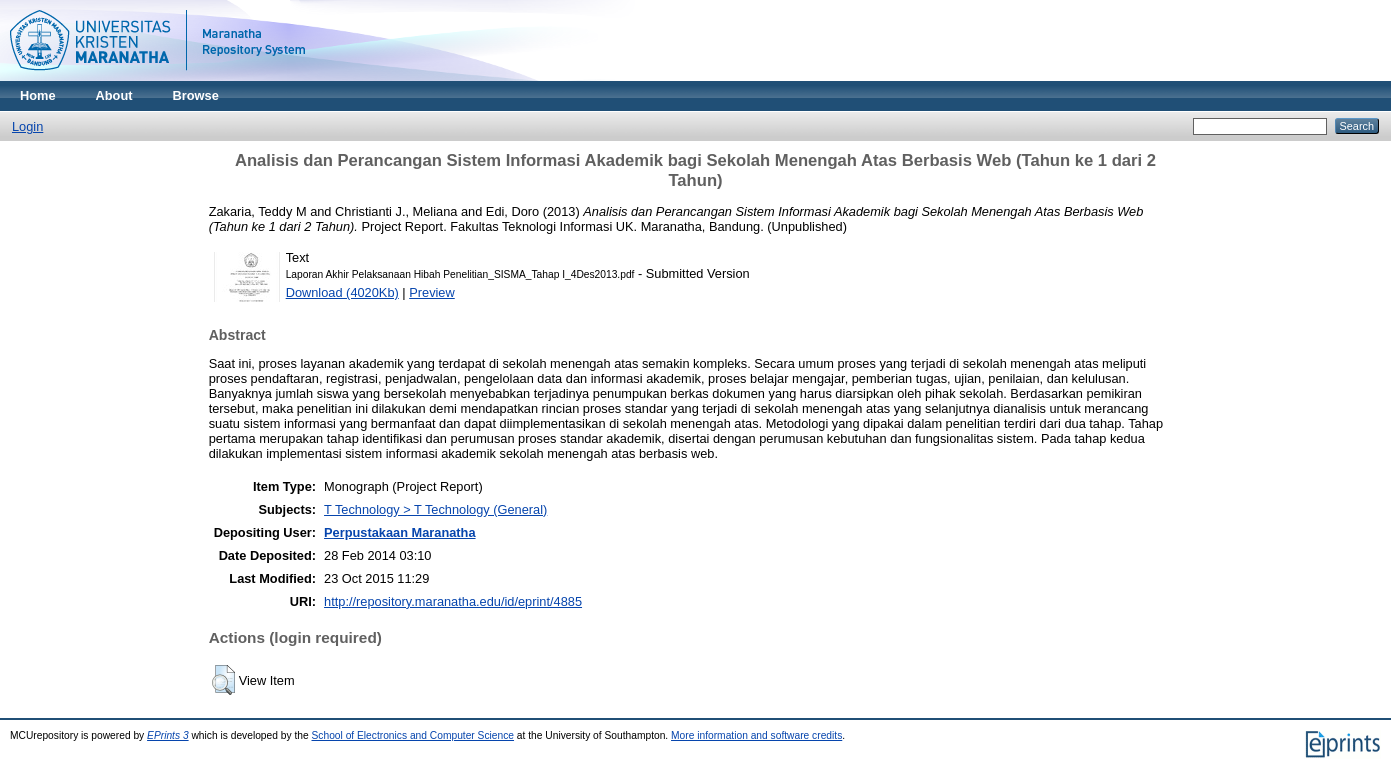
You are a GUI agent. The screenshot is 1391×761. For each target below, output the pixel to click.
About (114, 95)
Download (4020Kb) (342, 292)
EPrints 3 (168, 735)
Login (27, 126)
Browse (196, 95)
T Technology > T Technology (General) (435, 509)
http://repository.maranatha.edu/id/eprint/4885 (453, 601)
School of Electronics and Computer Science (413, 735)
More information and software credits (756, 735)
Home (38, 95)
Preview (432, 292)
